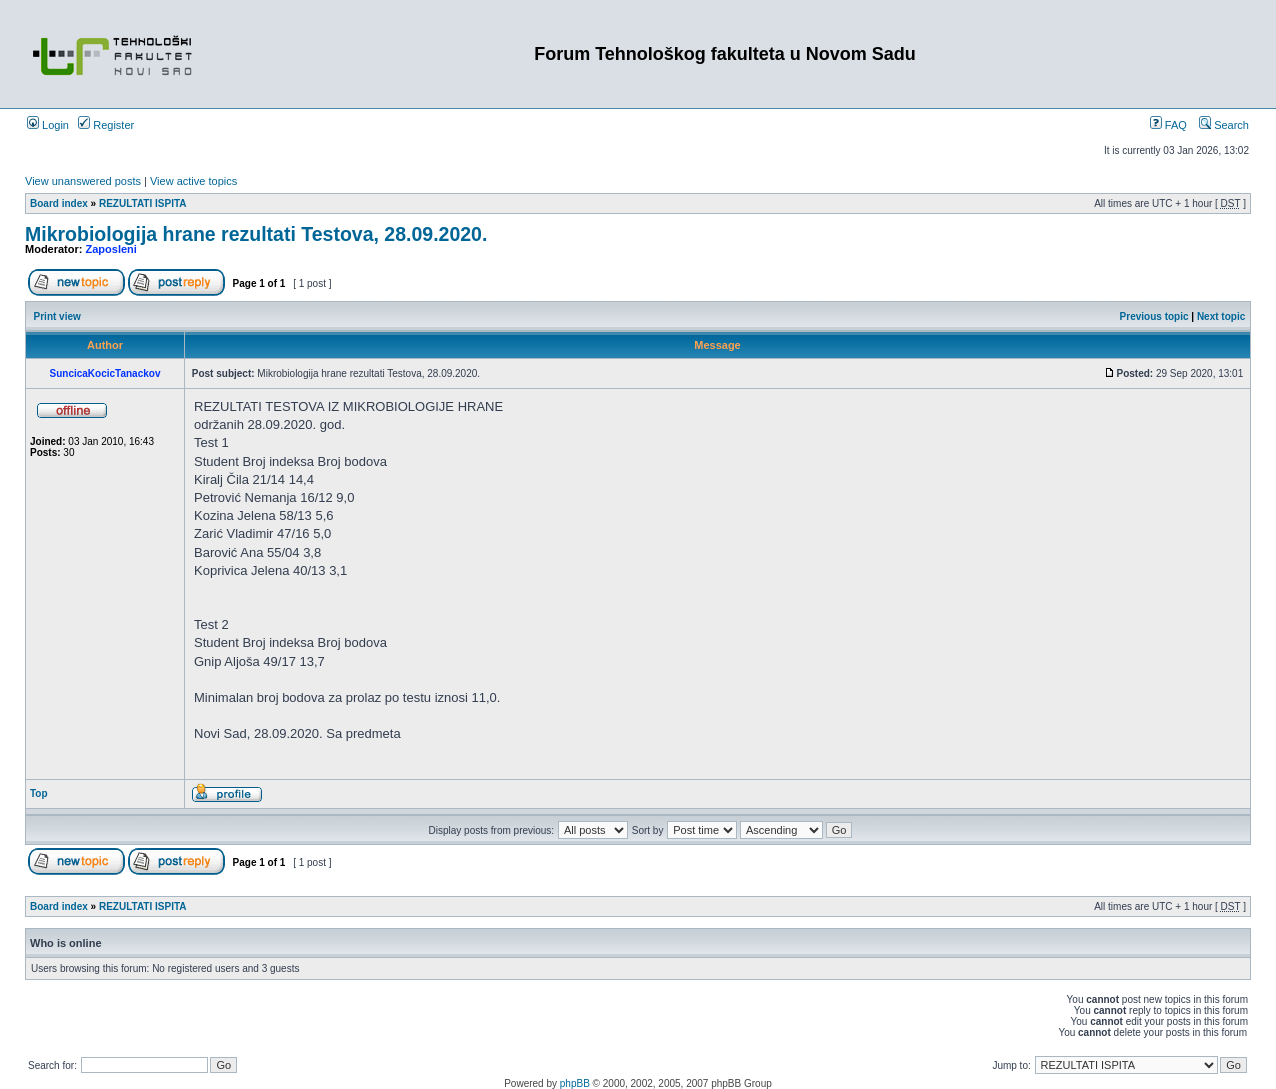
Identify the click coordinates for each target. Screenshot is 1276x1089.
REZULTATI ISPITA (143, 203)
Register (106, 125)
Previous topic (1154, 316)
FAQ (1168, 125)
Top (39, 793)
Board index (59, 203)
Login (48, 125)
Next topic (1221, 316)
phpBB (575, 1083)
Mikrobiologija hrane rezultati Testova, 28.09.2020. (256, 234)
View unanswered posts (83, 181)
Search (1224, 125)
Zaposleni (111, 249)
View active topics (193, 181)
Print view (57, 316)
